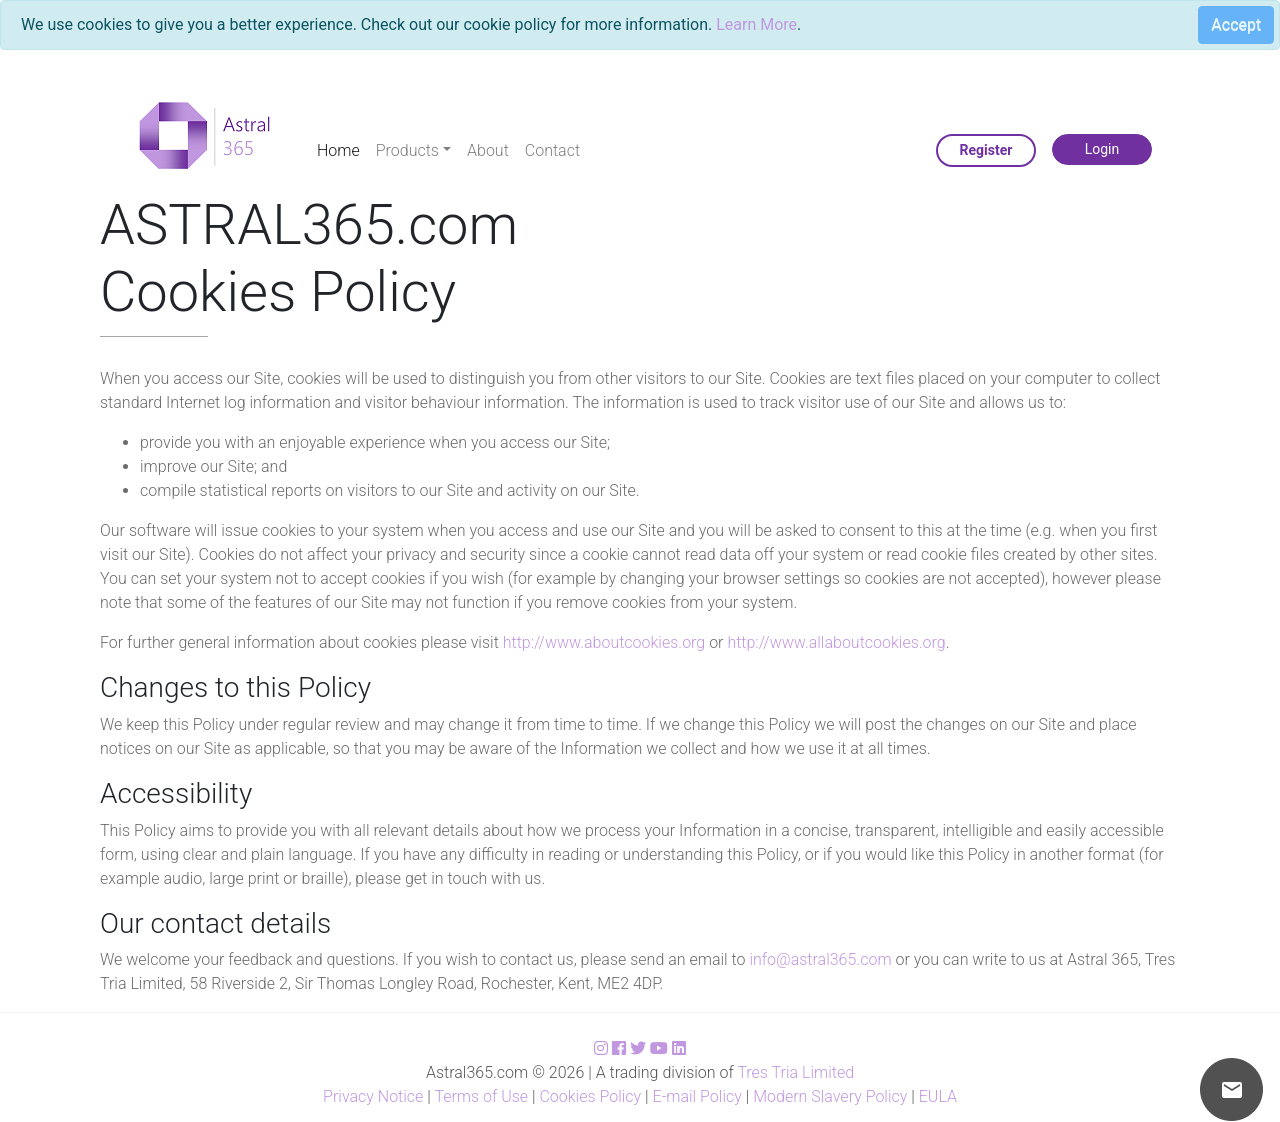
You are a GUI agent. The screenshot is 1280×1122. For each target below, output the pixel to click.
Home (338, 150)
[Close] (1228, 28)
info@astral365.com (820, 959)
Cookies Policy (590, 1096)
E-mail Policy (697, 1096)
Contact (552, 150)
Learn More (756, 24)
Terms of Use (481, 1096)
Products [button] (407, 150)
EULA (938, 1096)
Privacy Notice (373, 1096)
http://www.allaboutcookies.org (836, 642)
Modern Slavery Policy (830, 1096)
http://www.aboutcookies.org (604, 642)
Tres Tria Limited (795, 1072)
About (488, 150)
